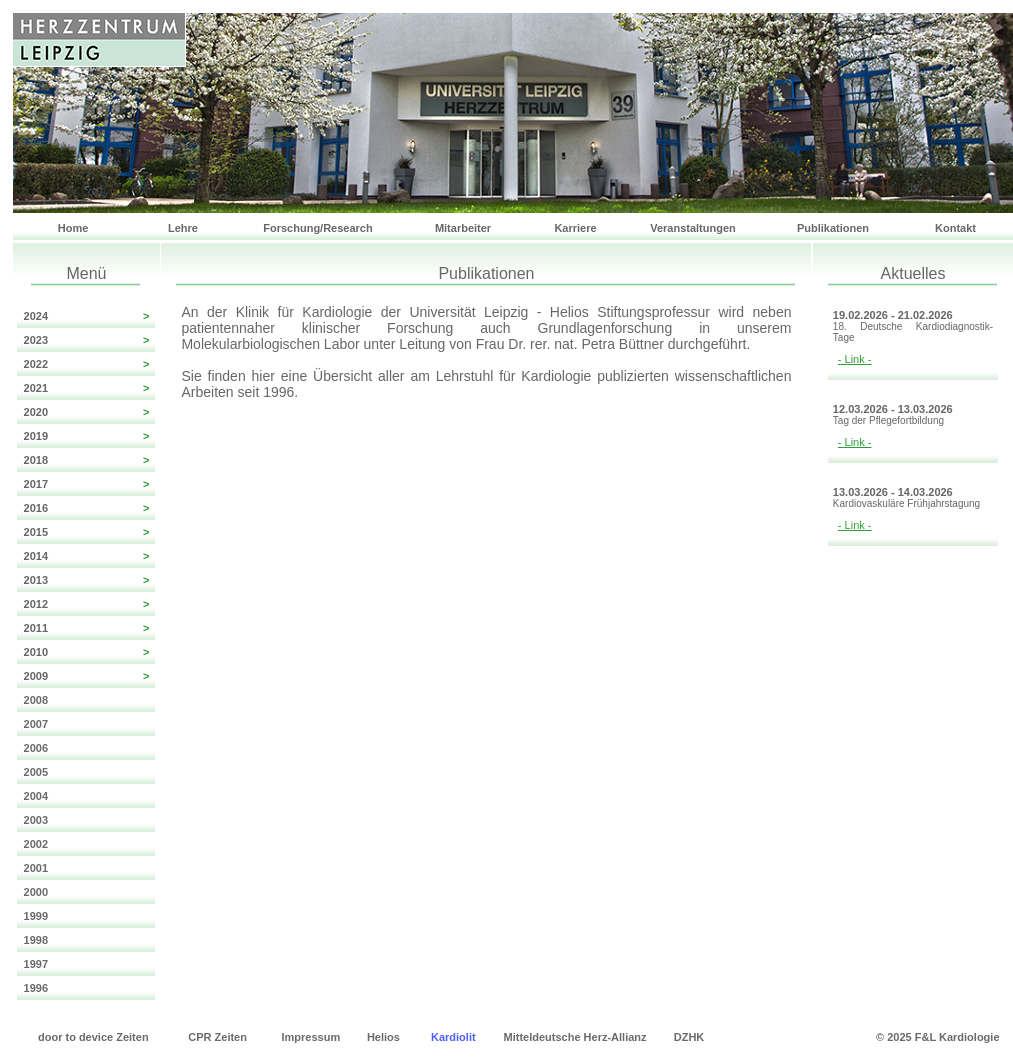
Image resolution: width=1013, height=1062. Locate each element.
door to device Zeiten (93, 1037)
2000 (32, 892)
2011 (86, 628)
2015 (86, 532)
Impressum (311, 1037)
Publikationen (833, 228)
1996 (32, 988)
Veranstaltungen (693, 228)
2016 (86, 508)
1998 (32, 940)
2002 (32, 844)
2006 (32, 748)
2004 (32, 796)
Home (73, 228)
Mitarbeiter (463, 228)
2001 (32, 868)
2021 (86, 388)
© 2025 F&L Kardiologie (937, 1037)
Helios (383, 1037)
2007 (32, 724)
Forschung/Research (317, 228)
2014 (86, 556)
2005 (32, 772)
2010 (86, 652)
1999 (32, 916)
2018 (86, 460)
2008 (32, 700)
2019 (86, 436)
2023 (86, 340)
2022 (86, 364)
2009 (86, 676)
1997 (32, 964)
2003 (32, 820)
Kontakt (955, 228)
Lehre (183, 228)
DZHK (689, 1037)
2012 (86, 604)
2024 (86, 316)
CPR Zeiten (217, 1037)
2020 (86, 412)
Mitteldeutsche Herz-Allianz (575, 1037)
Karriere (575, 228)
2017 (86, 484)
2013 (86, 580)
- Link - (855, 359)
